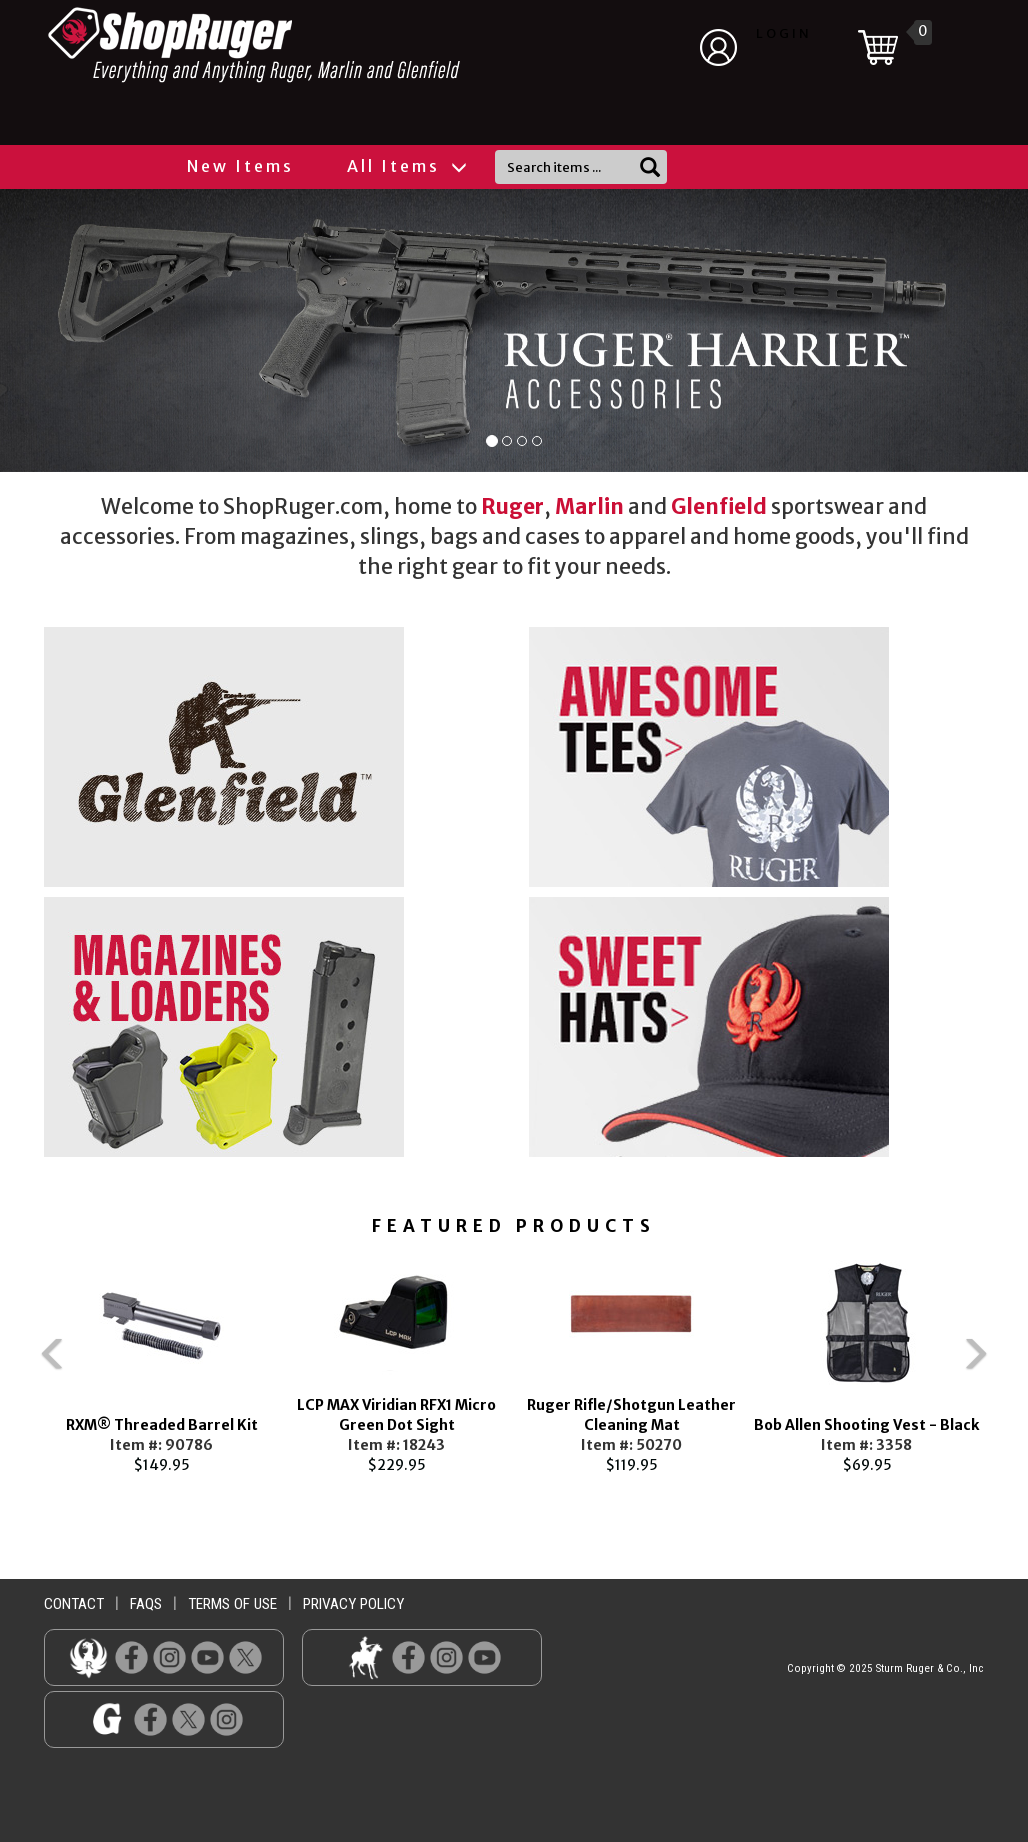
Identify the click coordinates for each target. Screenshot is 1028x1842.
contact (74, 1604)
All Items (406, 166)
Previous (14, 1363)
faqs (146, 1604)
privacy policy (353, 1604)
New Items (240, 166)
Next (1014, 1363)
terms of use (232, 1604)
